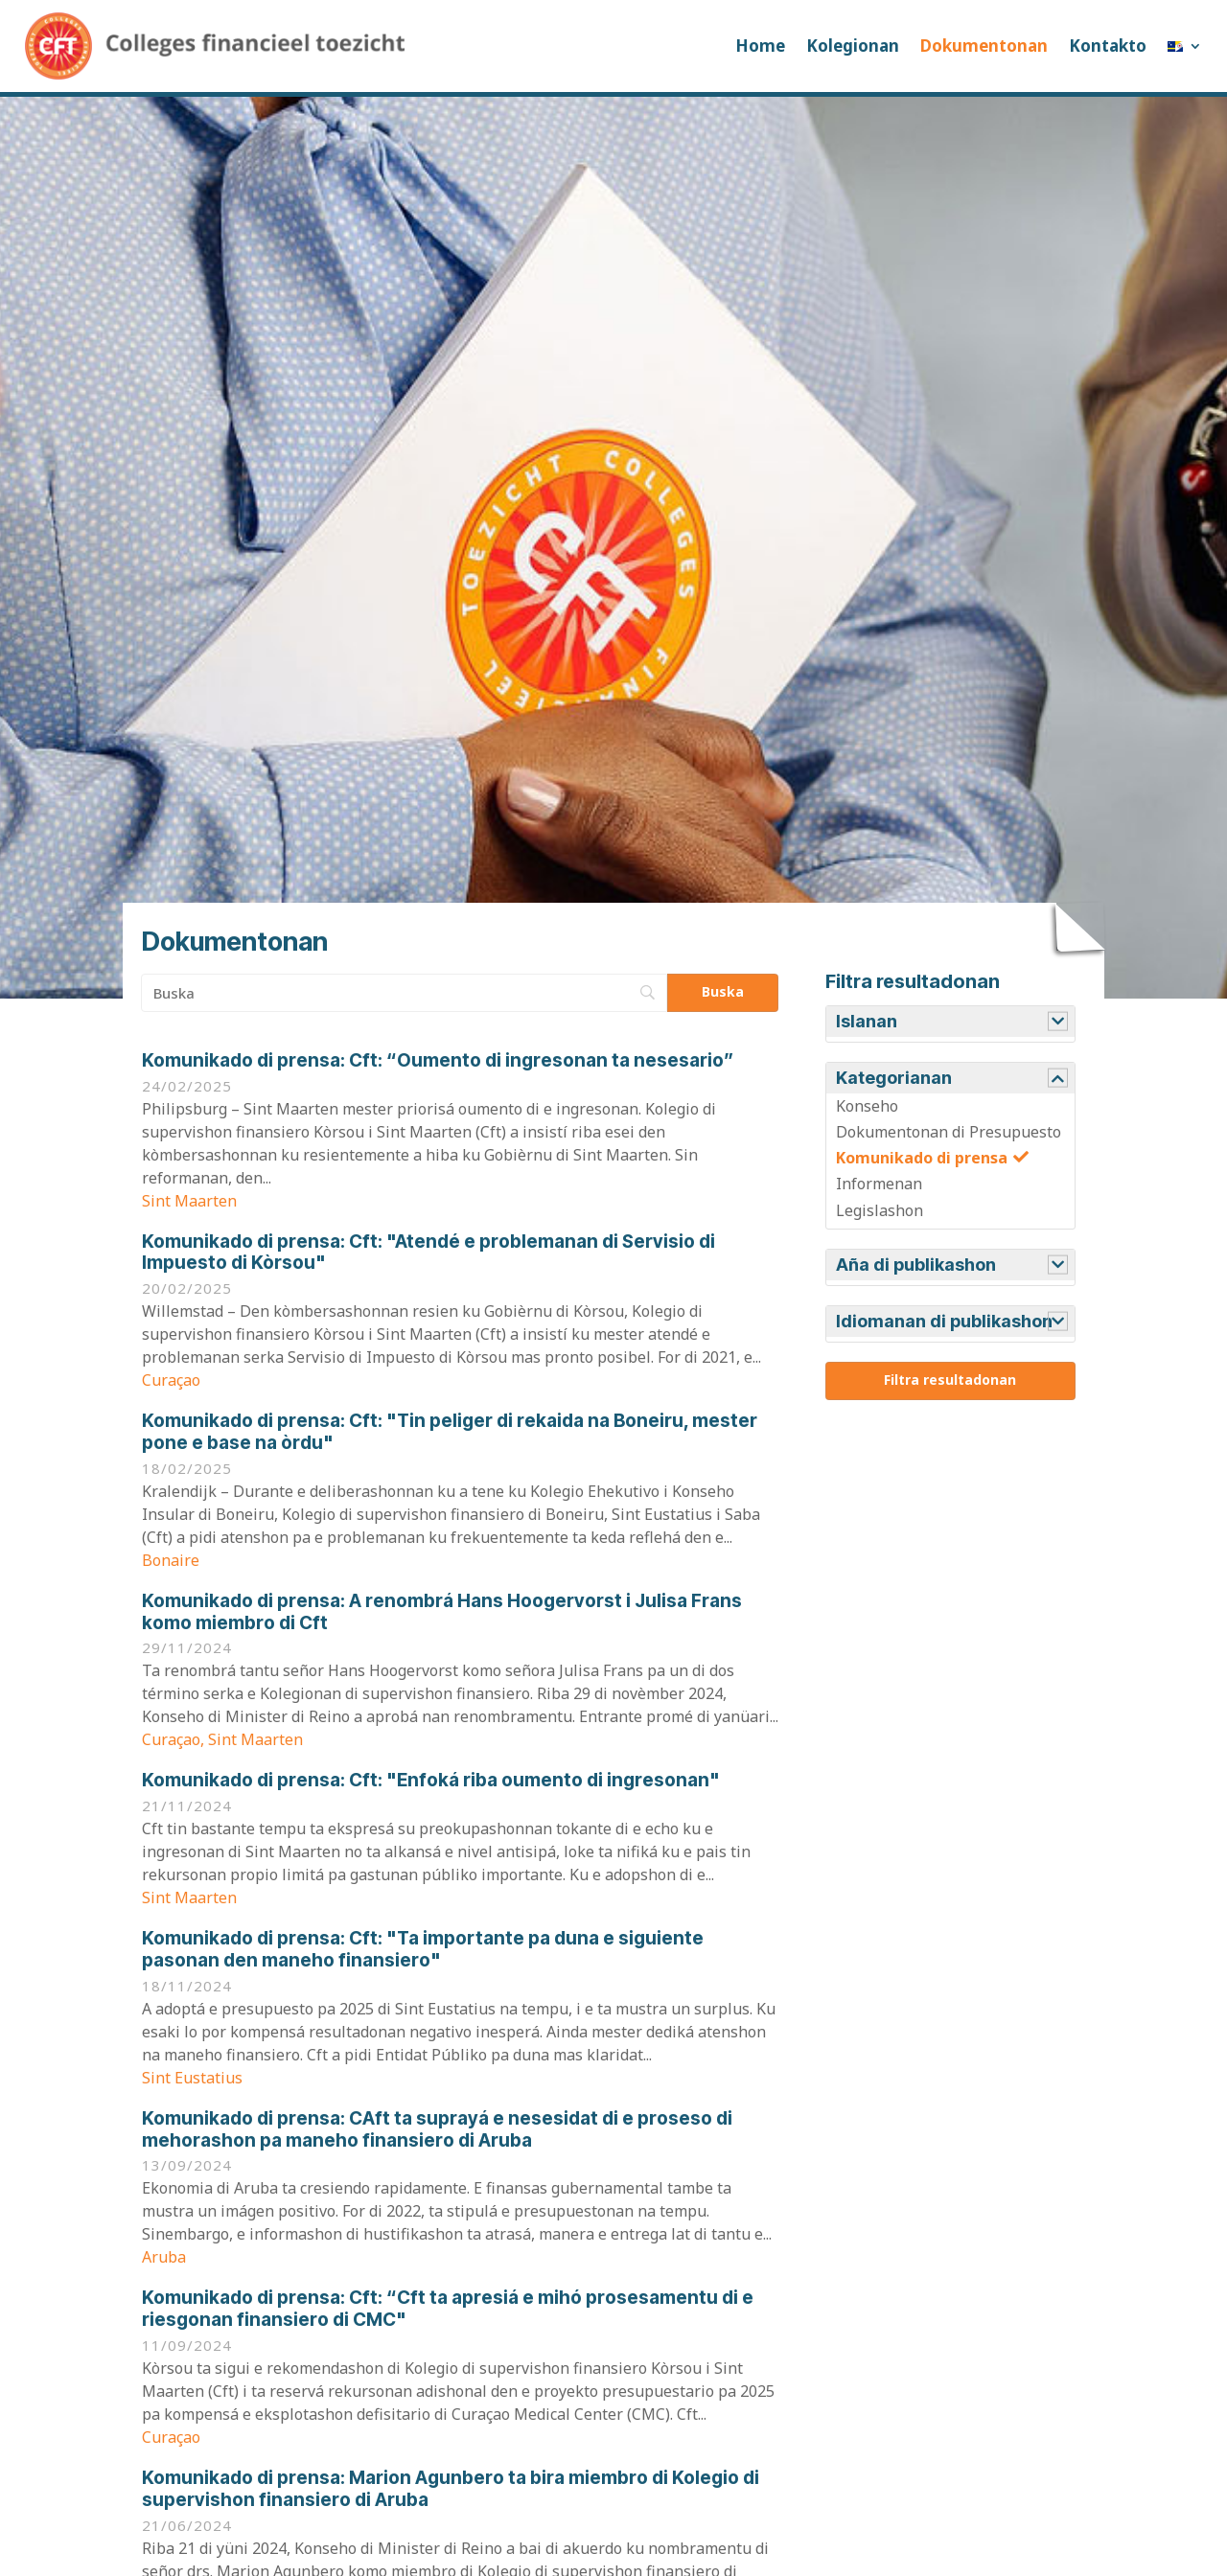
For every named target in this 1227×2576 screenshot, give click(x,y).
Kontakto (1107, 45)
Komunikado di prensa (921, 1157)
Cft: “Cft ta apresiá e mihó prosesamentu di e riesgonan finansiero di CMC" (447, 2309)
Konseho (867, 1105)
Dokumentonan (984, 45)
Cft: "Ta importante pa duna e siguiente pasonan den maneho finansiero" (423, 1949)
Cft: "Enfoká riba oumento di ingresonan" (431, 1780)
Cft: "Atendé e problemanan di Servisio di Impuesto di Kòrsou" (428, 1252)
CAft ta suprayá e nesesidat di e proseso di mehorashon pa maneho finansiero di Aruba (437, 2129)
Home (760, 45)
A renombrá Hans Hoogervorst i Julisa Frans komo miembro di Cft (442, 1612)
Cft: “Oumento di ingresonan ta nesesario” (437, 1060)
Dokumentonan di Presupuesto (948, 1131)
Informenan (879, 1183)
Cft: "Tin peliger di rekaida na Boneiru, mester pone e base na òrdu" (449, 1432)
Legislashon (879, 1210)
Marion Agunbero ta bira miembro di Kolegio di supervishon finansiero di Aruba (450, 2489)
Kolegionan (852, 45)
